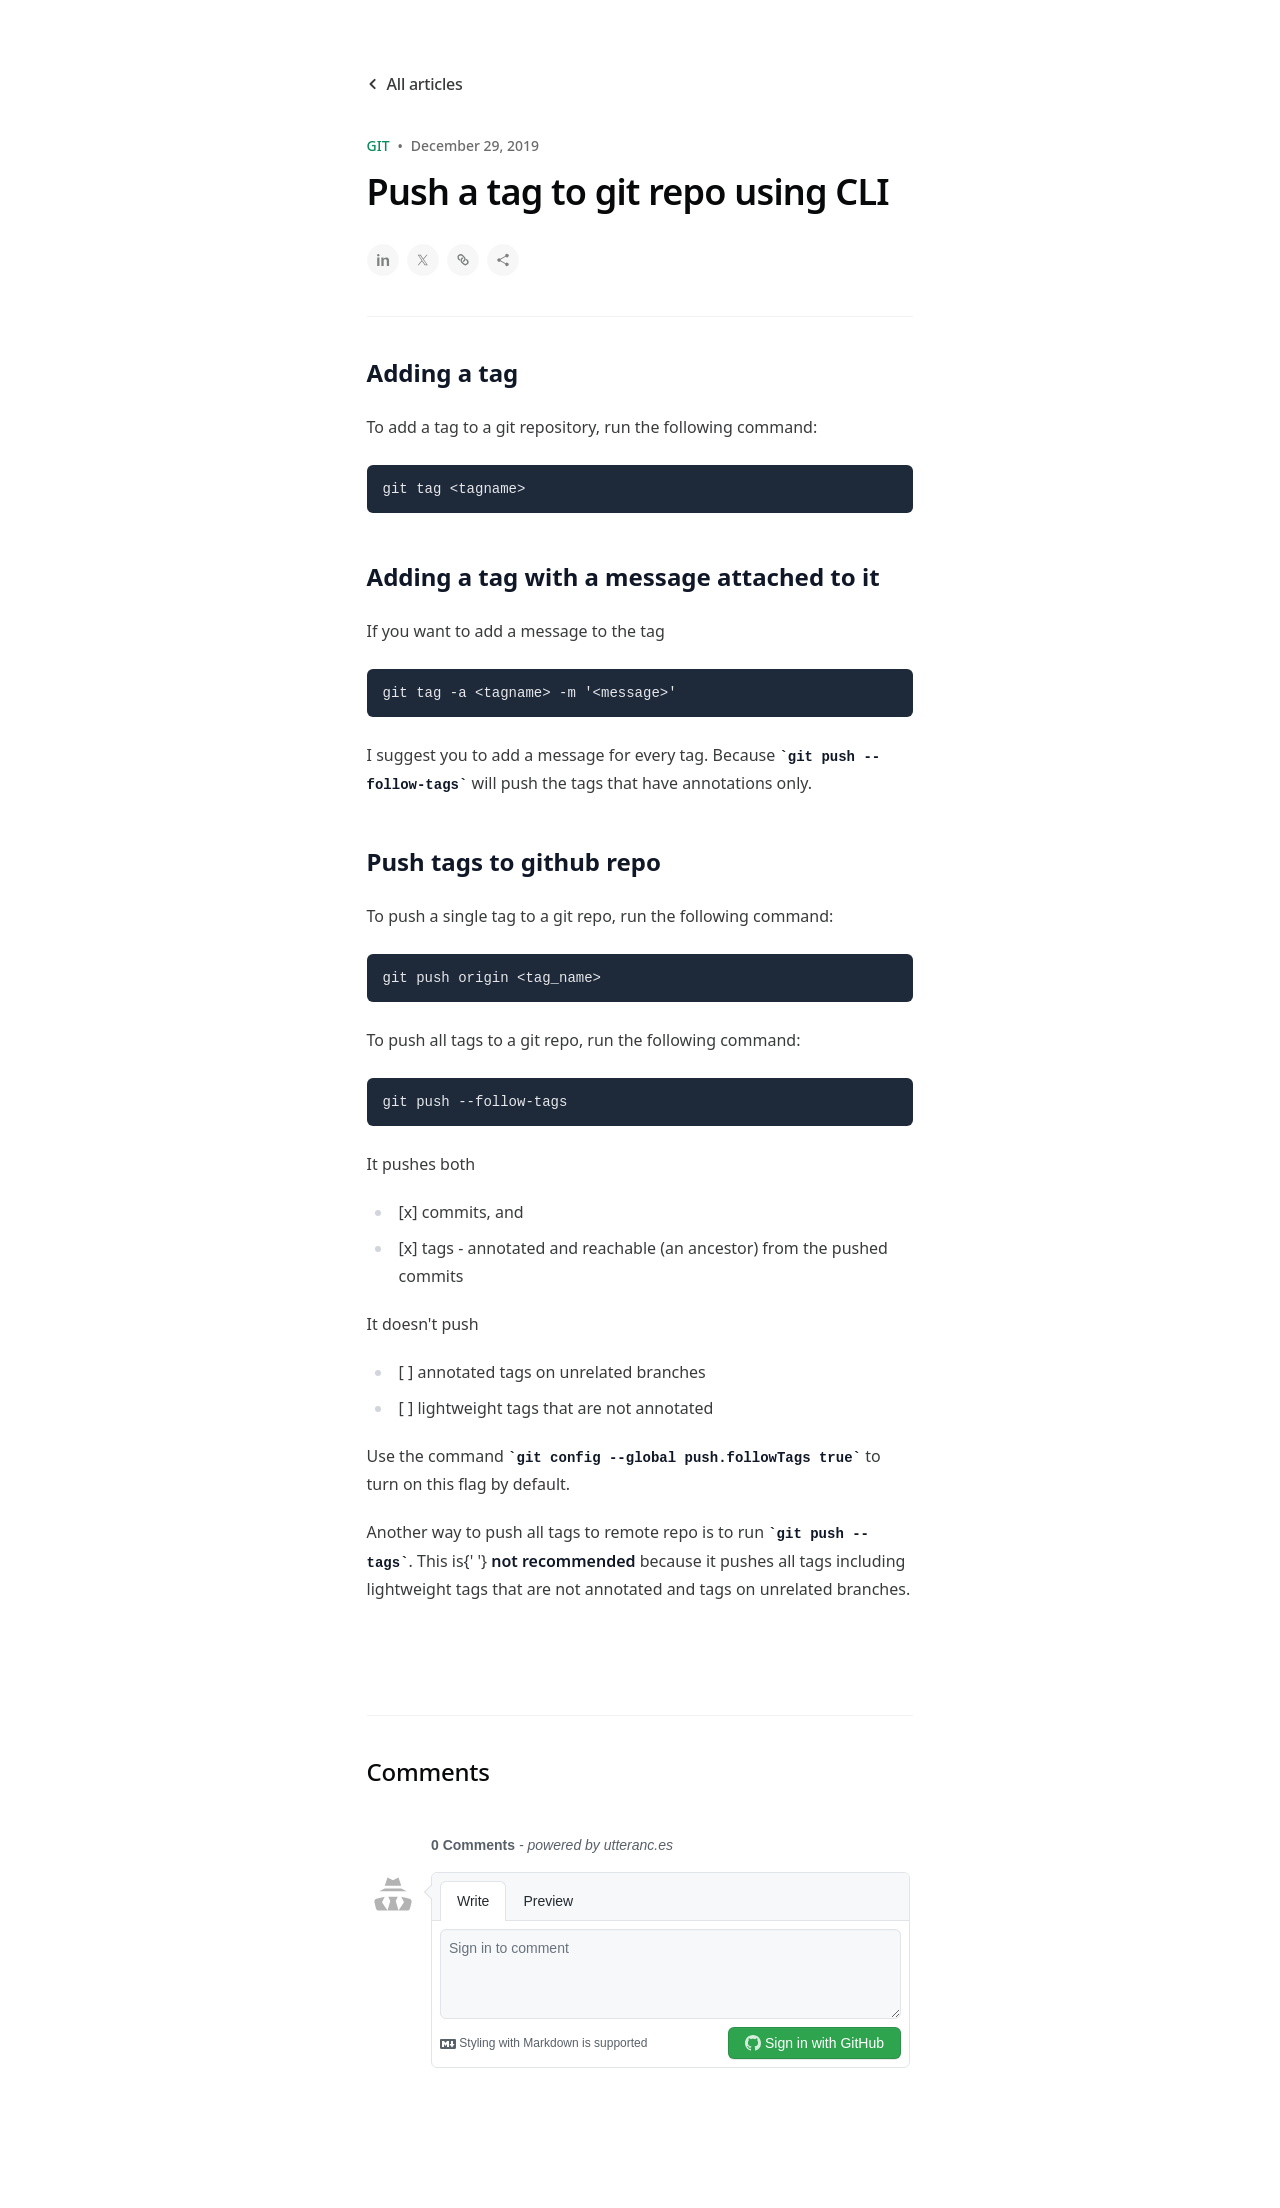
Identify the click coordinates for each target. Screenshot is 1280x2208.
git (378, 145)
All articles (415, 84)
